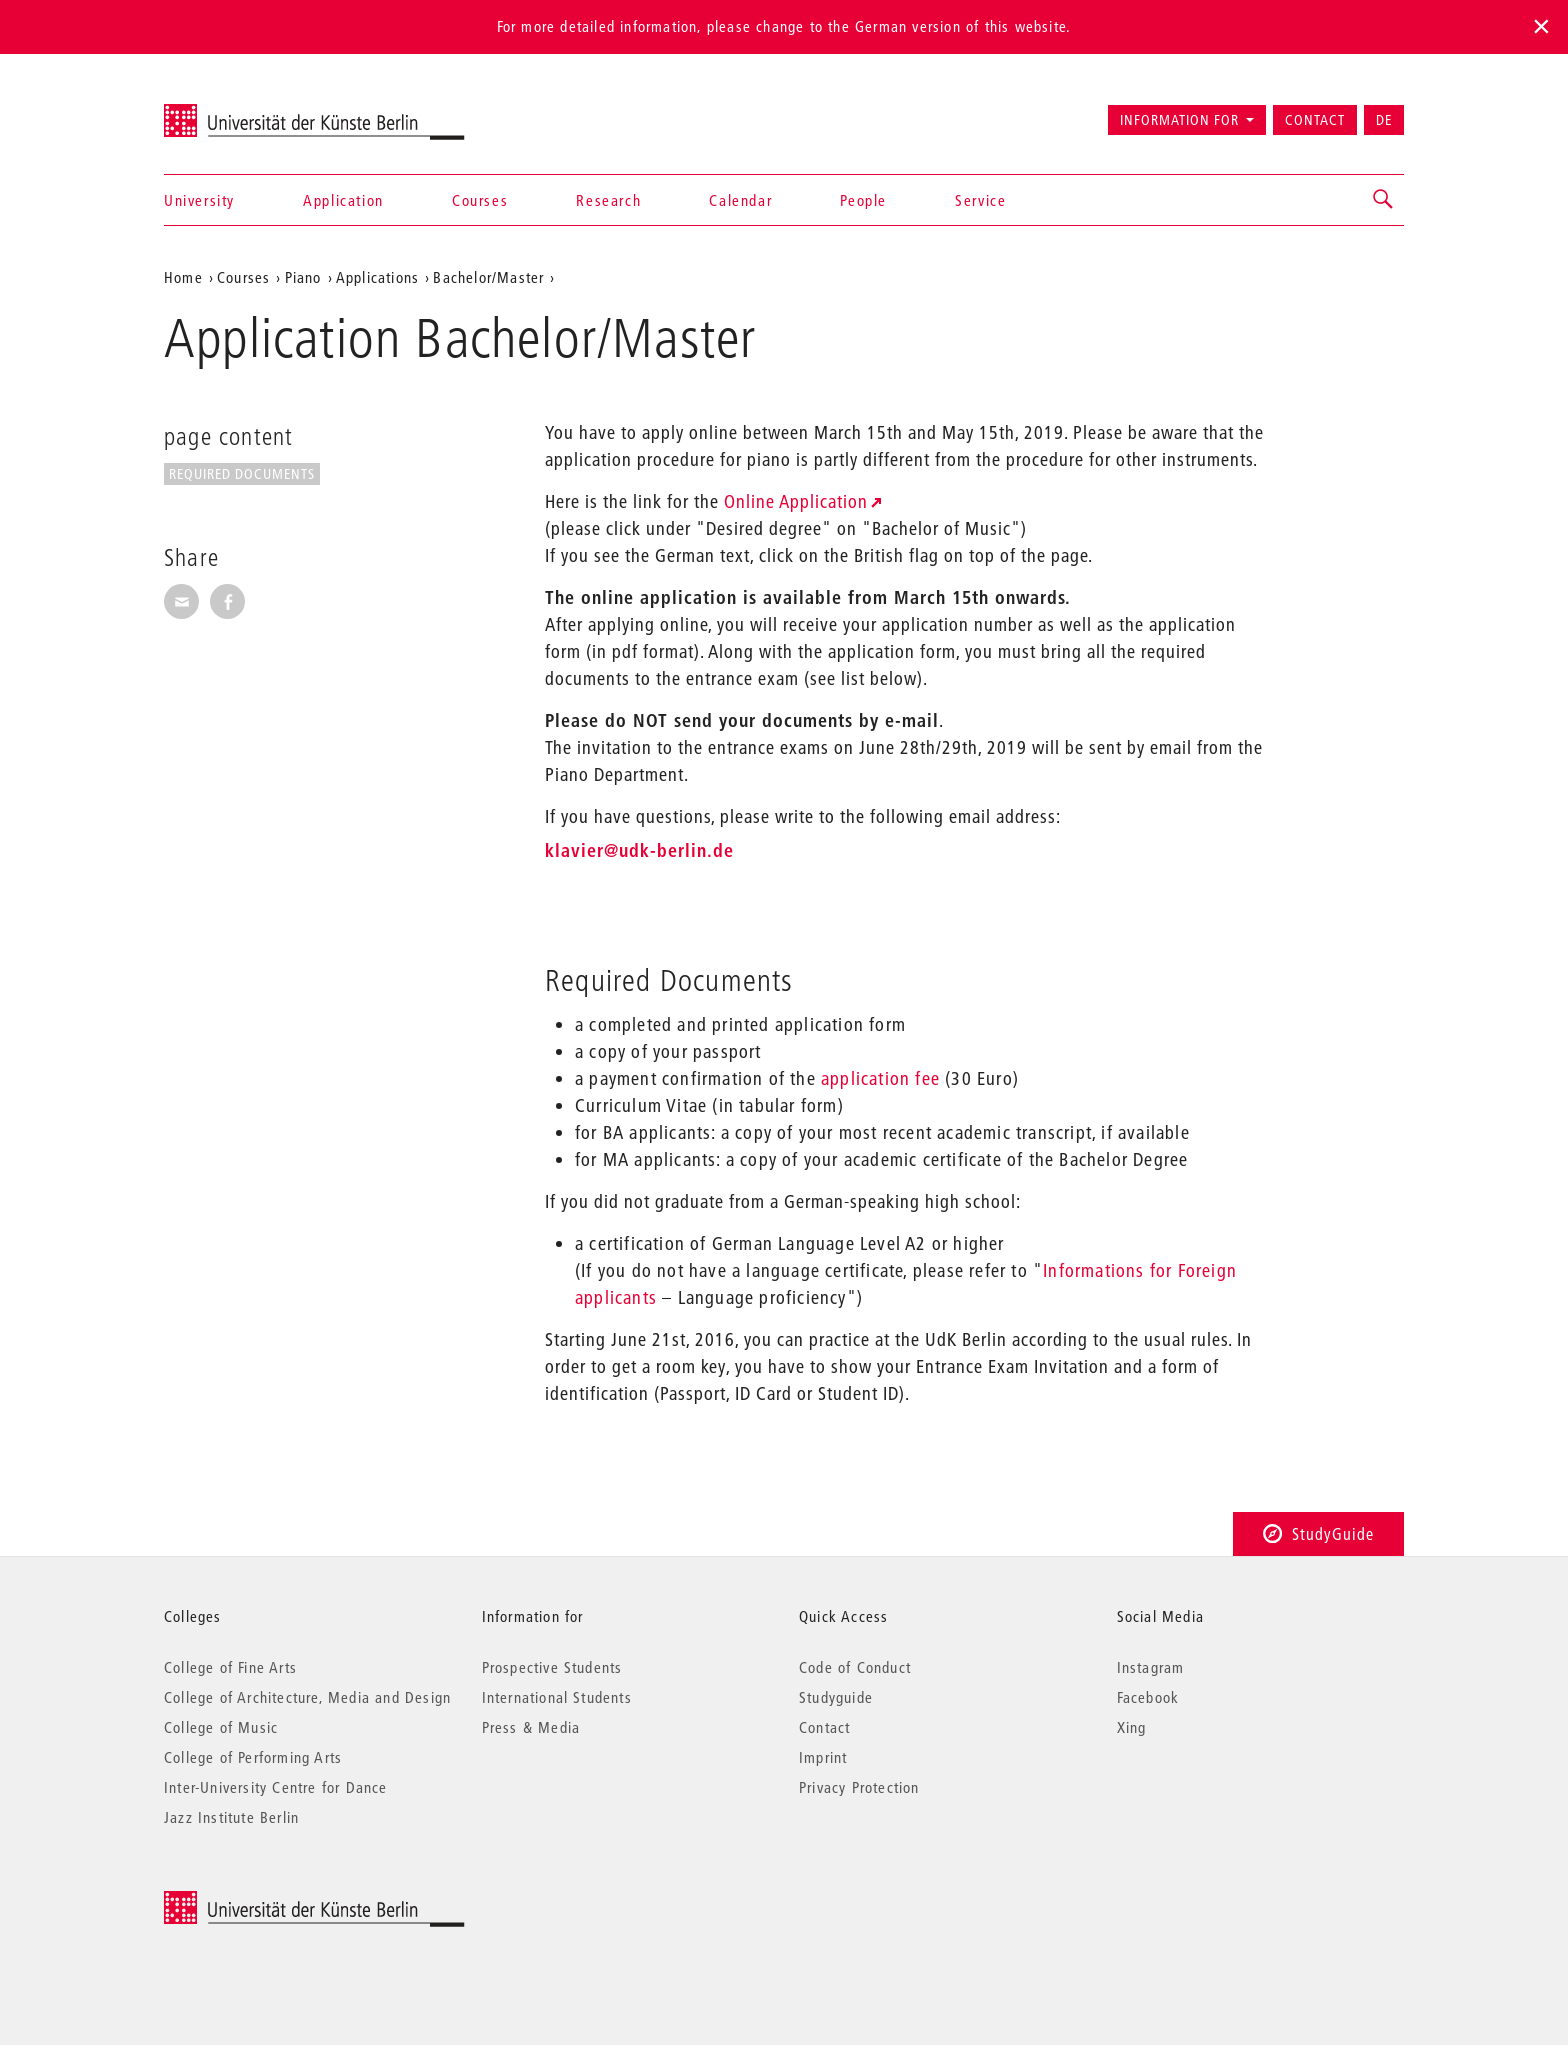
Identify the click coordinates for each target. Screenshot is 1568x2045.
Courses (480, 200)
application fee (880, 1078)
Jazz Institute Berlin (231, 1817)
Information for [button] (1179, 120)
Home (183, 277)
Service (980, 200)
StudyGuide (1318, 1533)
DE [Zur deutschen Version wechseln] (1384, 120)
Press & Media (531, 1727)
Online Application (796, 501)
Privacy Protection (859, 1787)
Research (608, 200)
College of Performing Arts (253, 1757)
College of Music (221, 1727)
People (863, 200)
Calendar (740, 200)
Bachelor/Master (488, 277)
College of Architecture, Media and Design (307, 1697)
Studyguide (836, 1697)
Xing (1132, 1727)
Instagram (1151, 1667)
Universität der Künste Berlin (242, 111)
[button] (1384, 200)
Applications (377, 277)
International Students (557, 1697)
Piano (303, 277)
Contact (1315, 120)
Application (343, 200)
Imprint (823, 1757)
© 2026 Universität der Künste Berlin (268, 1901)
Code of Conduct (855, 1667)
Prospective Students (552, 1667)
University (199, 200)
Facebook (1148, 1697)
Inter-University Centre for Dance (276, 1787)
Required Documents (242, 474)
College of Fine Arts (230, 1667)
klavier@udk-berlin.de (639, 850)
